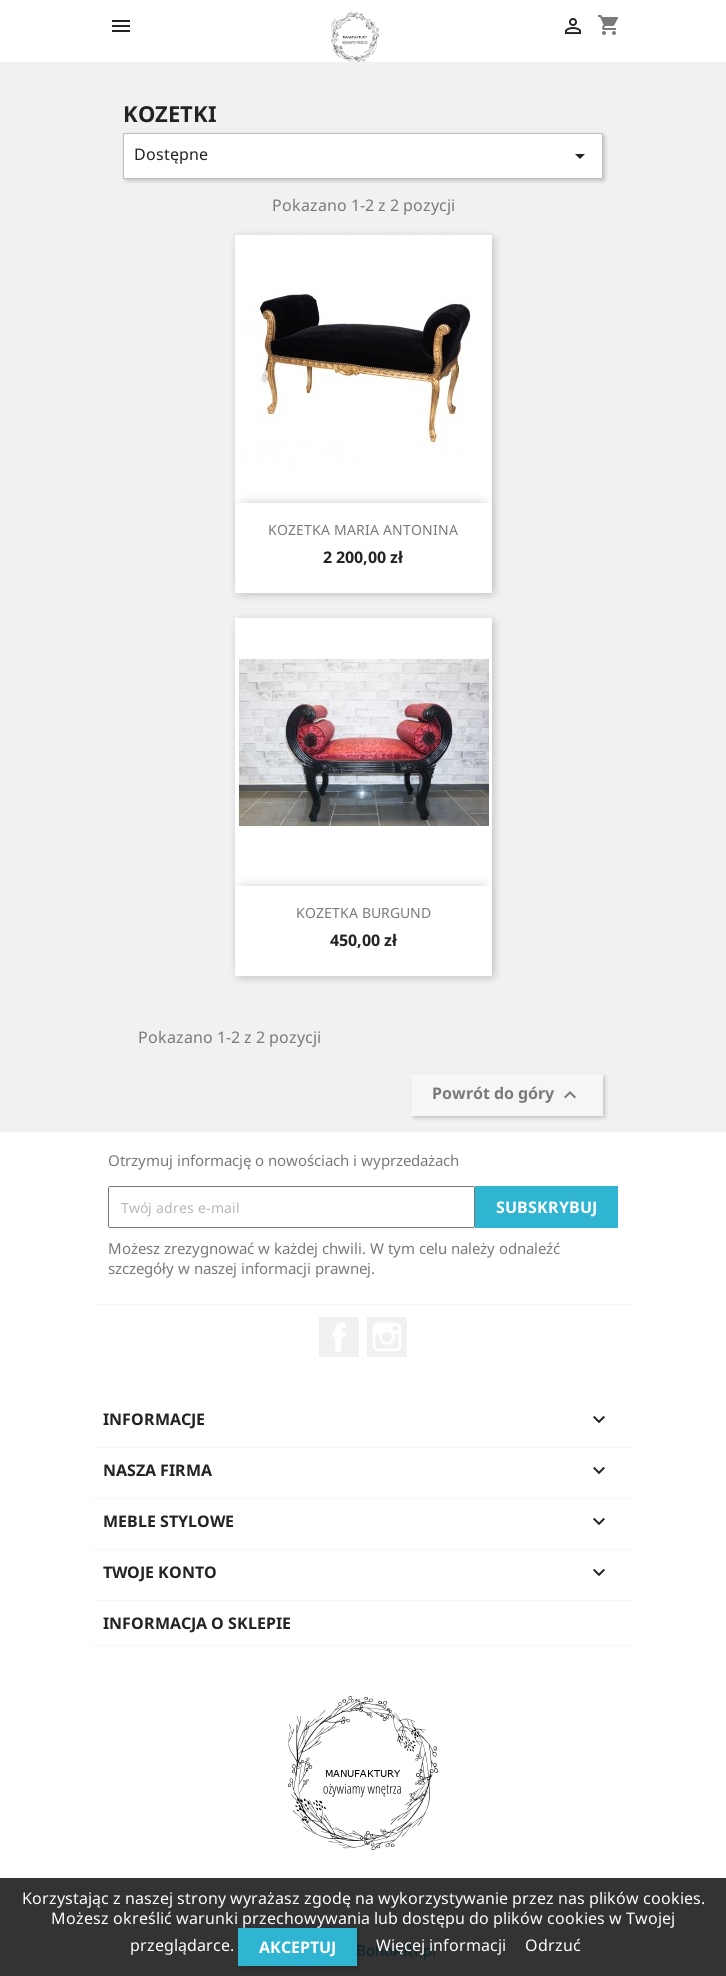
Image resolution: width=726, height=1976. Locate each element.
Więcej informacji (443, 1945)
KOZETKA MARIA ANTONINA (363, 529)
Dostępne (363, 155)
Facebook (339, 1337)
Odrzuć (553, 1945)
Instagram (387, 1337)
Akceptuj (297, 1947)
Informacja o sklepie (197, 1623)
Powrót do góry (507, 1095)
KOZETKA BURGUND (363, 912)
